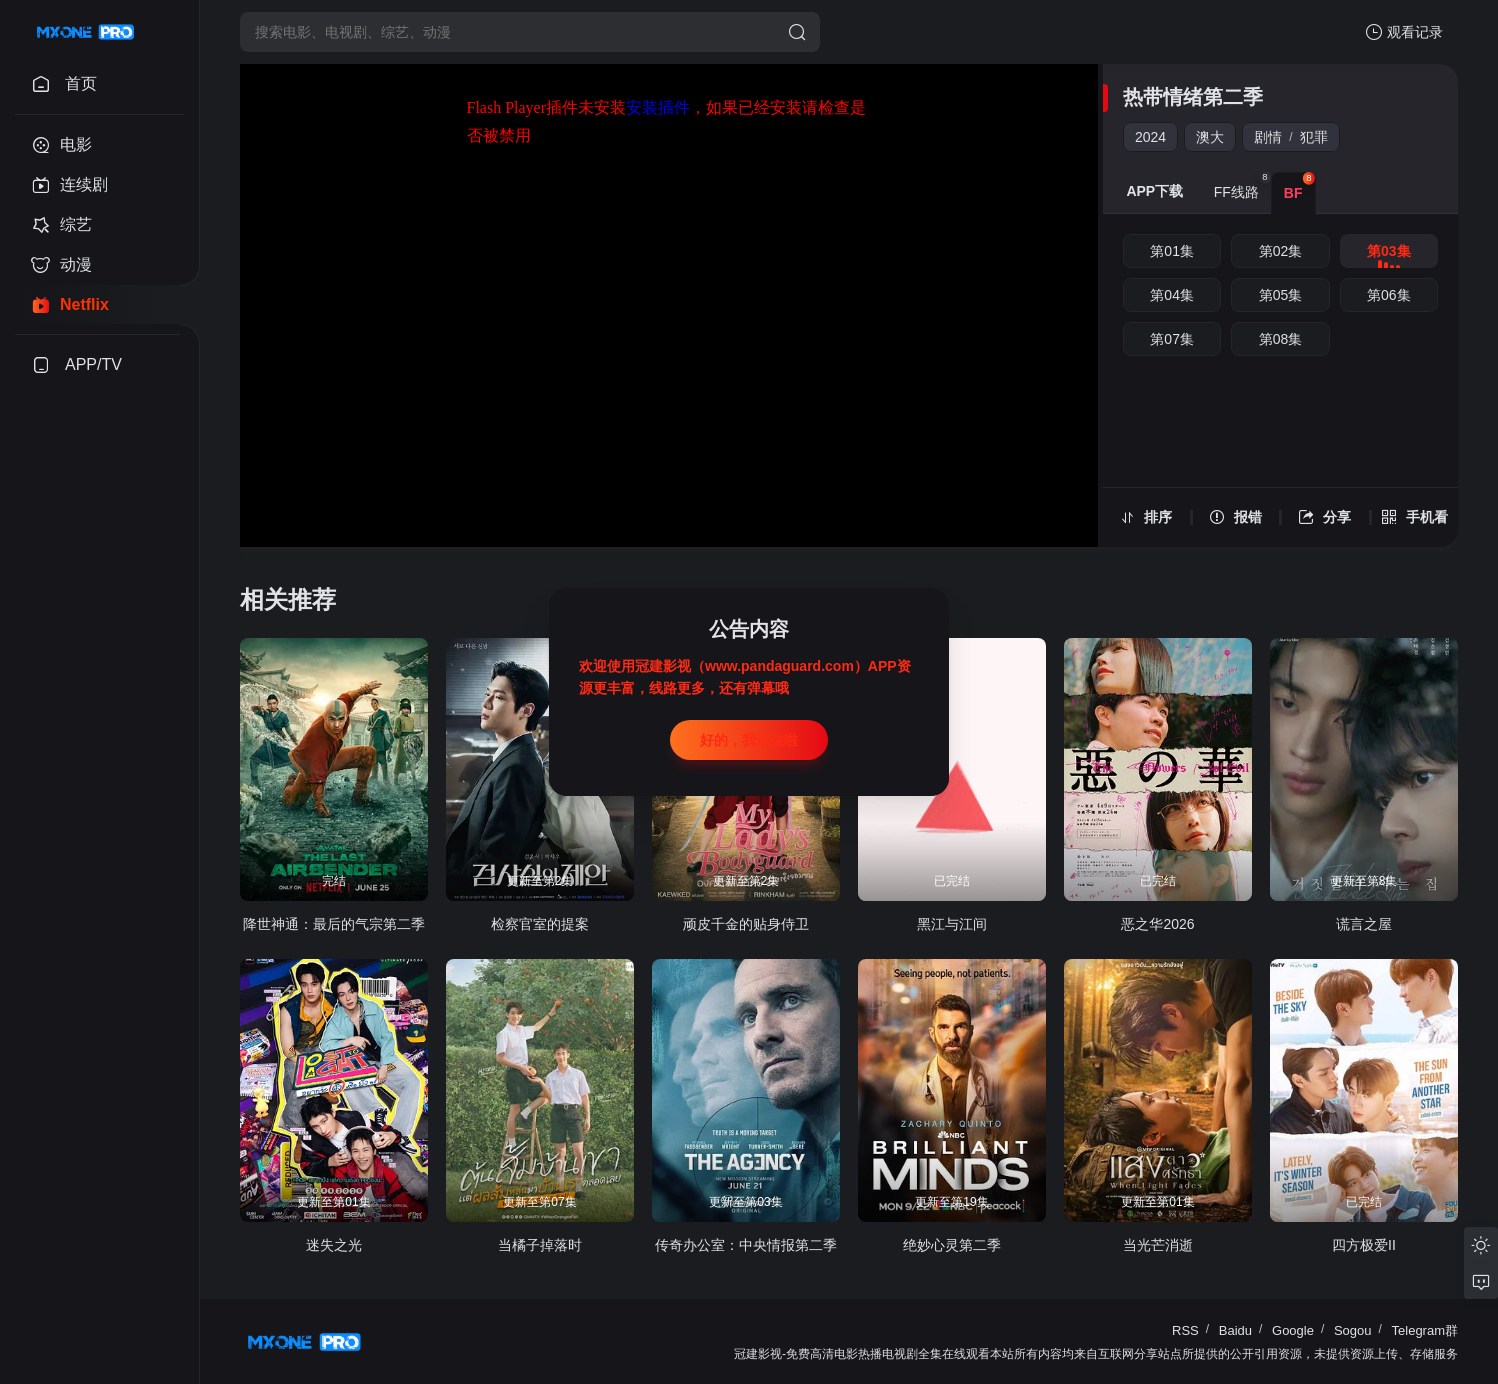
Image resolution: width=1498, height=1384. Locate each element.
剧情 (1268, 137)
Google (1293, 1330)
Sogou (1353, 1330)
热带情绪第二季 (1193, 97)
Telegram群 (1425, 1330)
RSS (1185, 1330)
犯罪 (1314, 137)
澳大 (1210, 137)
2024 (1150, 137)
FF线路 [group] (1242, 186)
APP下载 (1154, 191)
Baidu (1235, 1330)
